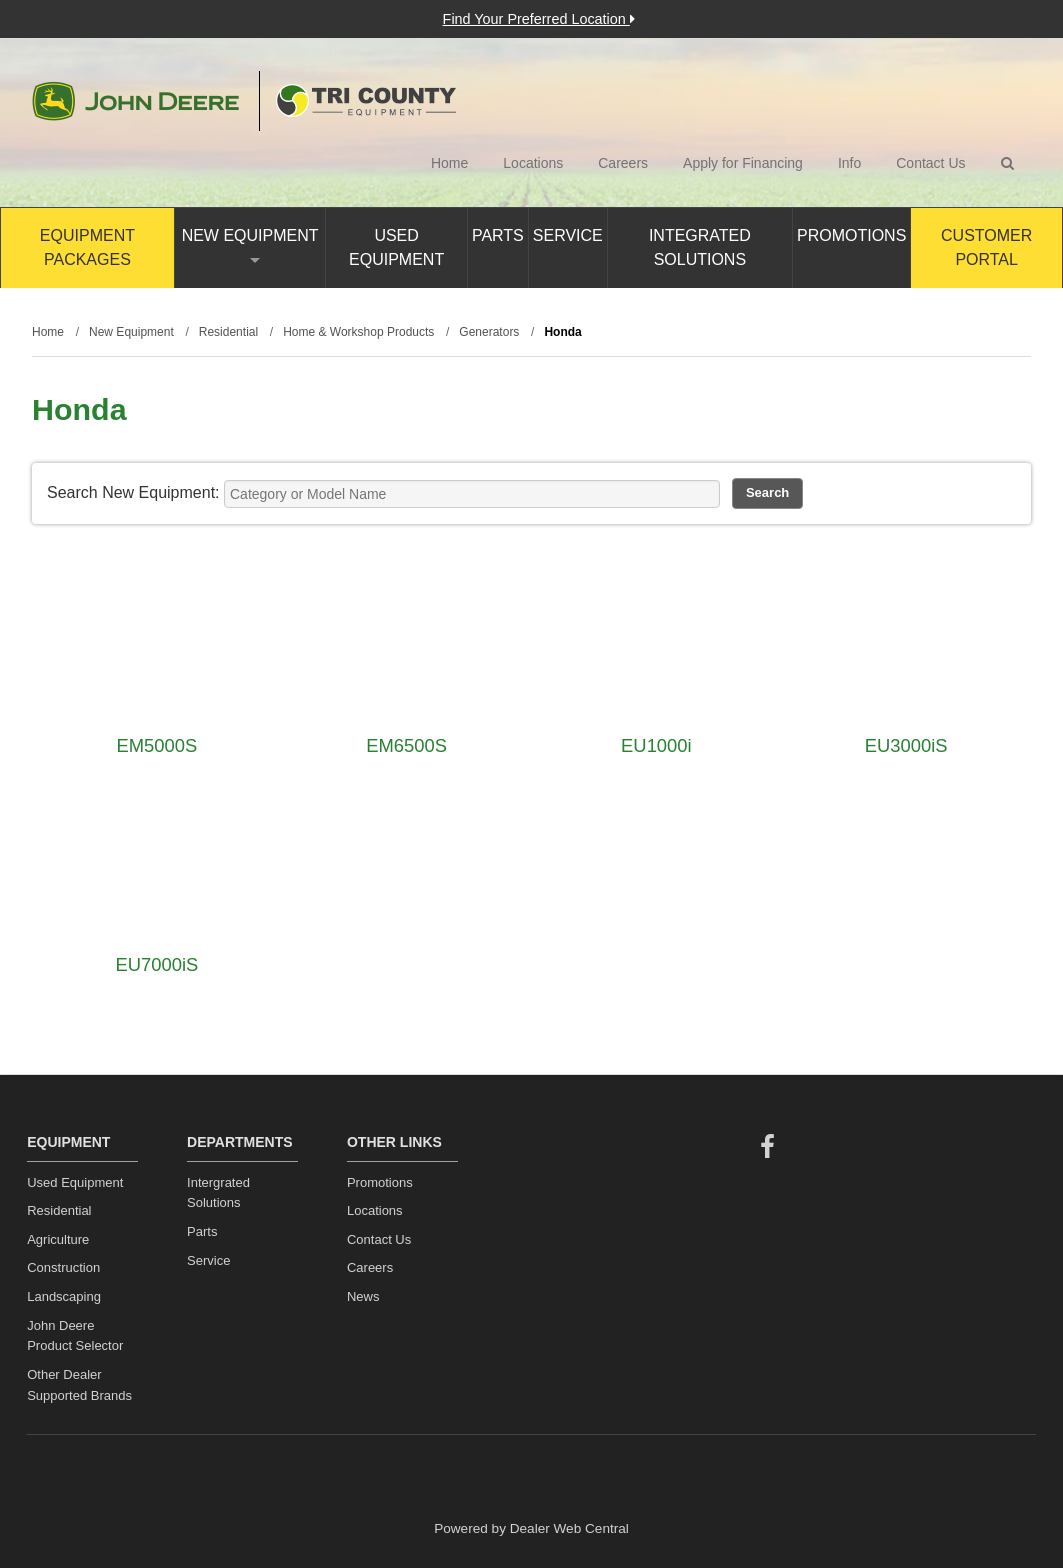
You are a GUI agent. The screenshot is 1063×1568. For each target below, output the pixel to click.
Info (849, 163)
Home (449, 163)
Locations (533, 163)
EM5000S (156, 745)
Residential (59, 1210)
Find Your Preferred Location (539, 19)
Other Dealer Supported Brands (79, 1385)
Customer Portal (986, 247)
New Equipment (250, 245)
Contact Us (930, 163)
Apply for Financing (743, 163)
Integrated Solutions (700, 247)
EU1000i (656, 745)
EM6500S (406, 745)
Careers (623, 163)
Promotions (851, 235)
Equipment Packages (87, 247)
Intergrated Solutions (218, 1193)
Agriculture (58, 1239)
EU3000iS (906, 745)
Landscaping (64, 1296)
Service (568, 235)
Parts (498, 235)
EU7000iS (156, 964)
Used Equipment (396, 247)
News (363, 1296)
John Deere (135, 101)
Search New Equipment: (133, 492)
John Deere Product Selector (75, 1336)
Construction (63, 1267)
